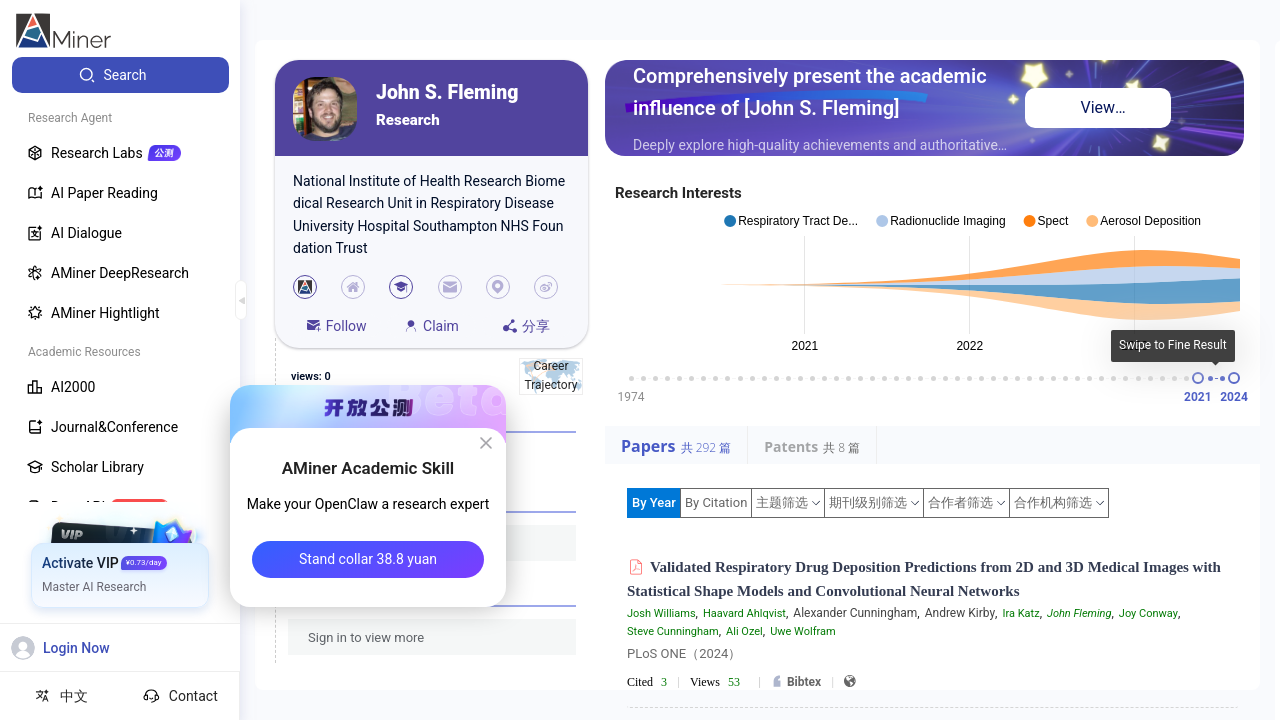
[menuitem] (120, 75)
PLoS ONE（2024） (684, 653)
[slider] (1198, 378)
